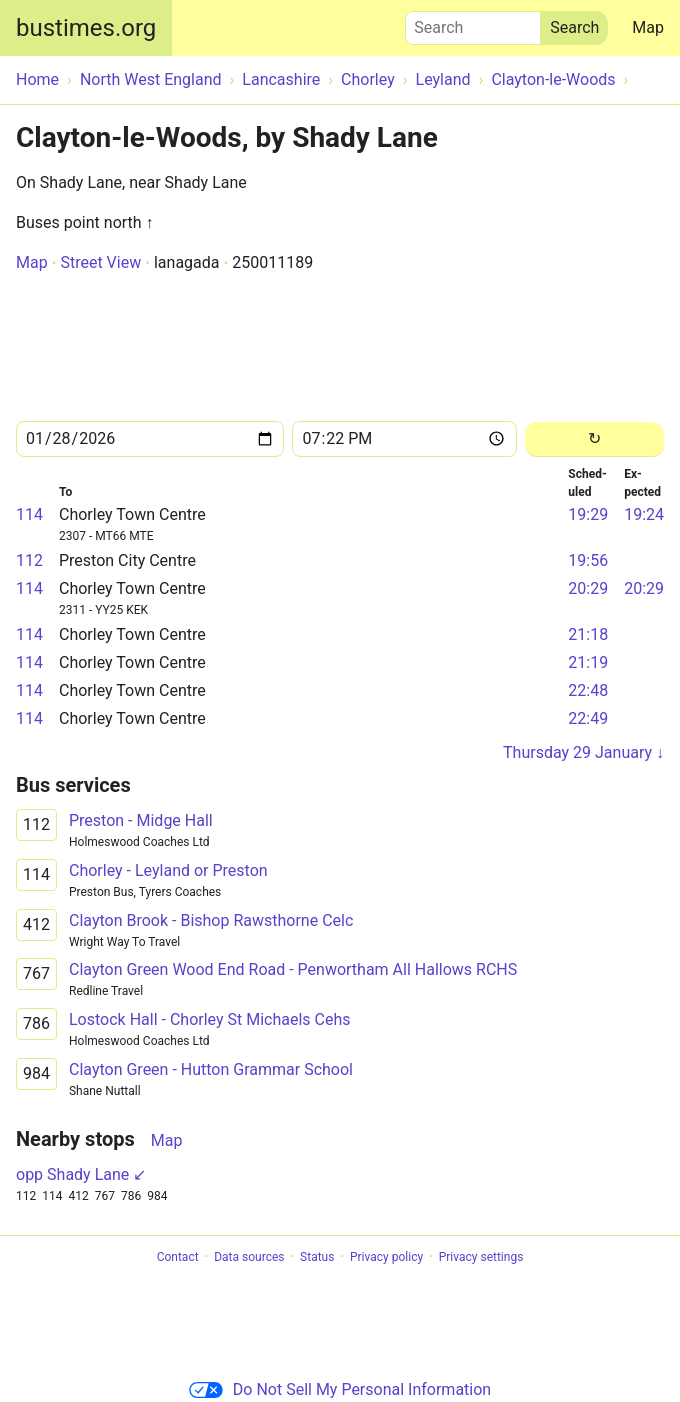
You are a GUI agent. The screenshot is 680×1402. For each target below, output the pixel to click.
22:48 (588, 690)
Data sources (249, 1257)
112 (29, 560)
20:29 (588, 588)
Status (317, 1257)
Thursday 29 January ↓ (583, 752)
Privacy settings (481, 1257)
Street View (100, 262)
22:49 (588, 718)
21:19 (588, 662)
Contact (178, 1257)
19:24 (644, 514)
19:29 (588, 514)
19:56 (588, 560)
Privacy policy (386, 1257)
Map (648, 27)
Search (473, 23)
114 (29, 514)
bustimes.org (86, 28)
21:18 (588, 634)
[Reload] (594, 439)
